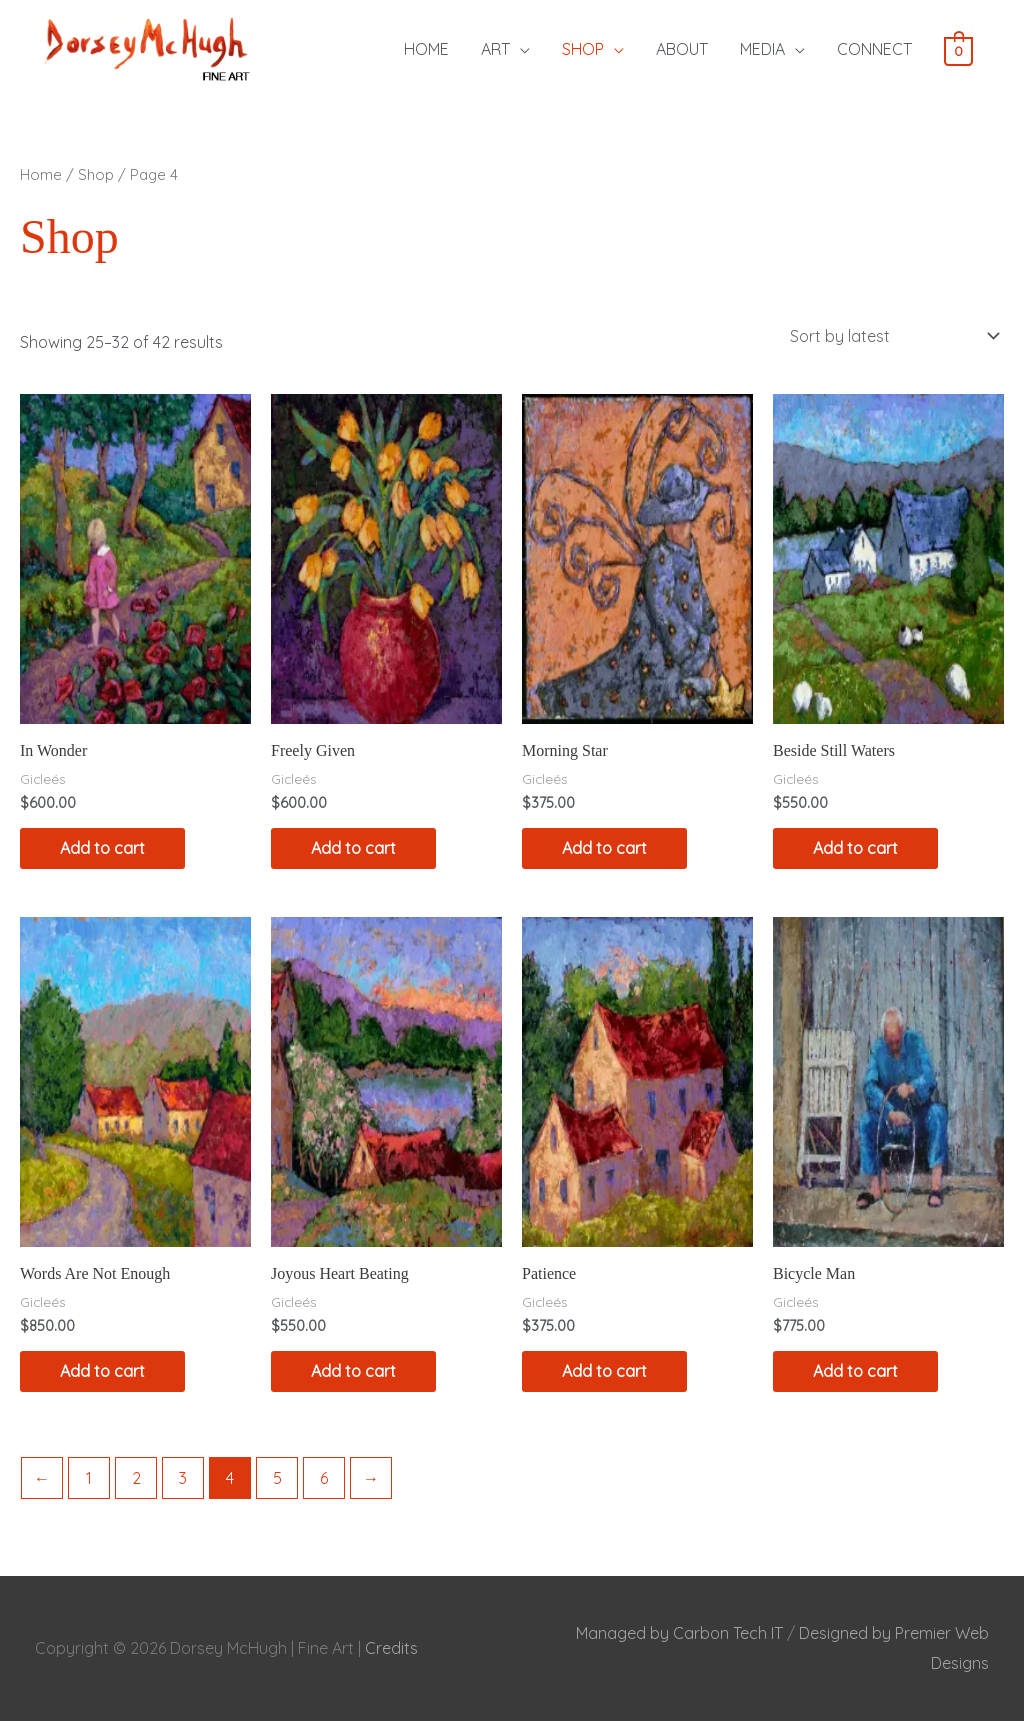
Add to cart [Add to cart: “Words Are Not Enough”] (102, 1371)
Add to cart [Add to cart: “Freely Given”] (353, 848)
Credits (391, 1648)
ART (495, 49)
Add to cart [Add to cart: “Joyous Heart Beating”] (353, 1371)
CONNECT (874, 49)
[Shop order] (890, 336)
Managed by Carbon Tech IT (679, 1633)
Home (41, 174)
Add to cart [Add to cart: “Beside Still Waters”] (855, 848)
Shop (96, 174)
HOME (426, 49)
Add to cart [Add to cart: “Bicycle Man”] (855, 1371)
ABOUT (682, 49)
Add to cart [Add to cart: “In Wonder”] (102, 848)
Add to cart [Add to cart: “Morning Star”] (604, 848)
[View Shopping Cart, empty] (958, 50)
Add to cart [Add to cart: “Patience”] (604, 1371)
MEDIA (762, 49)
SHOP (583, 49)
